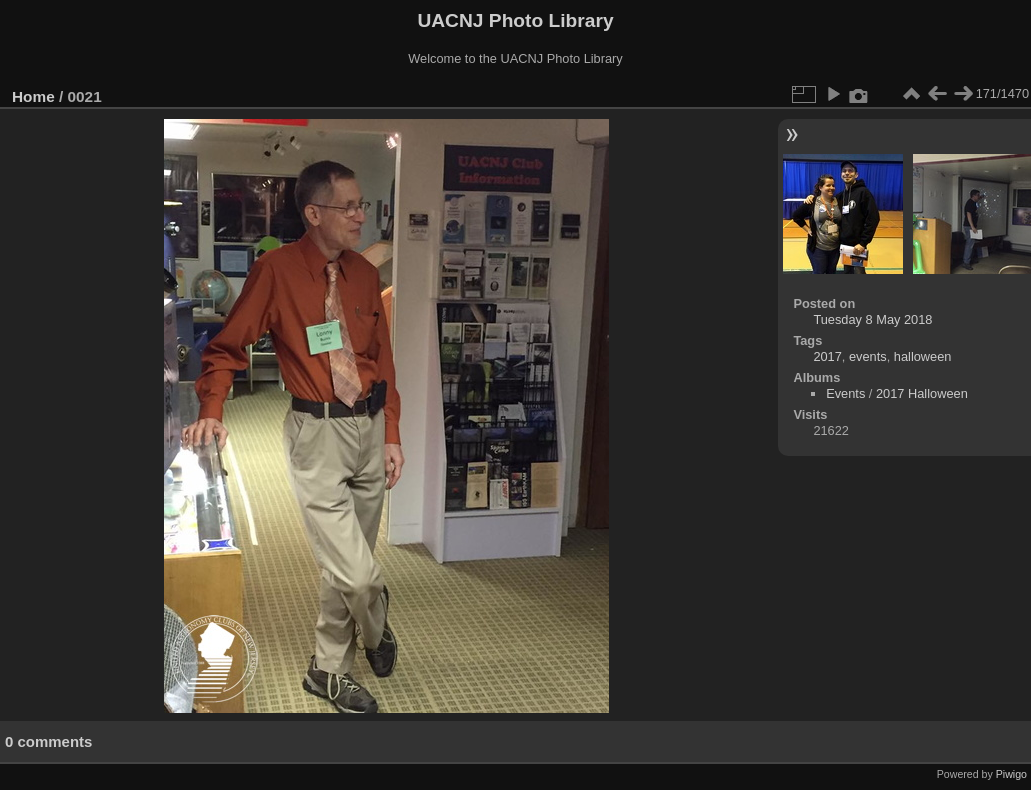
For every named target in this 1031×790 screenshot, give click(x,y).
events (868, 356)
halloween (923, 356)
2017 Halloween (922, 393)
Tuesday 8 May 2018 (872, 319)
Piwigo (1011, 774)
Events (845, 393)
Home (33, 96)
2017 (827, 356)
